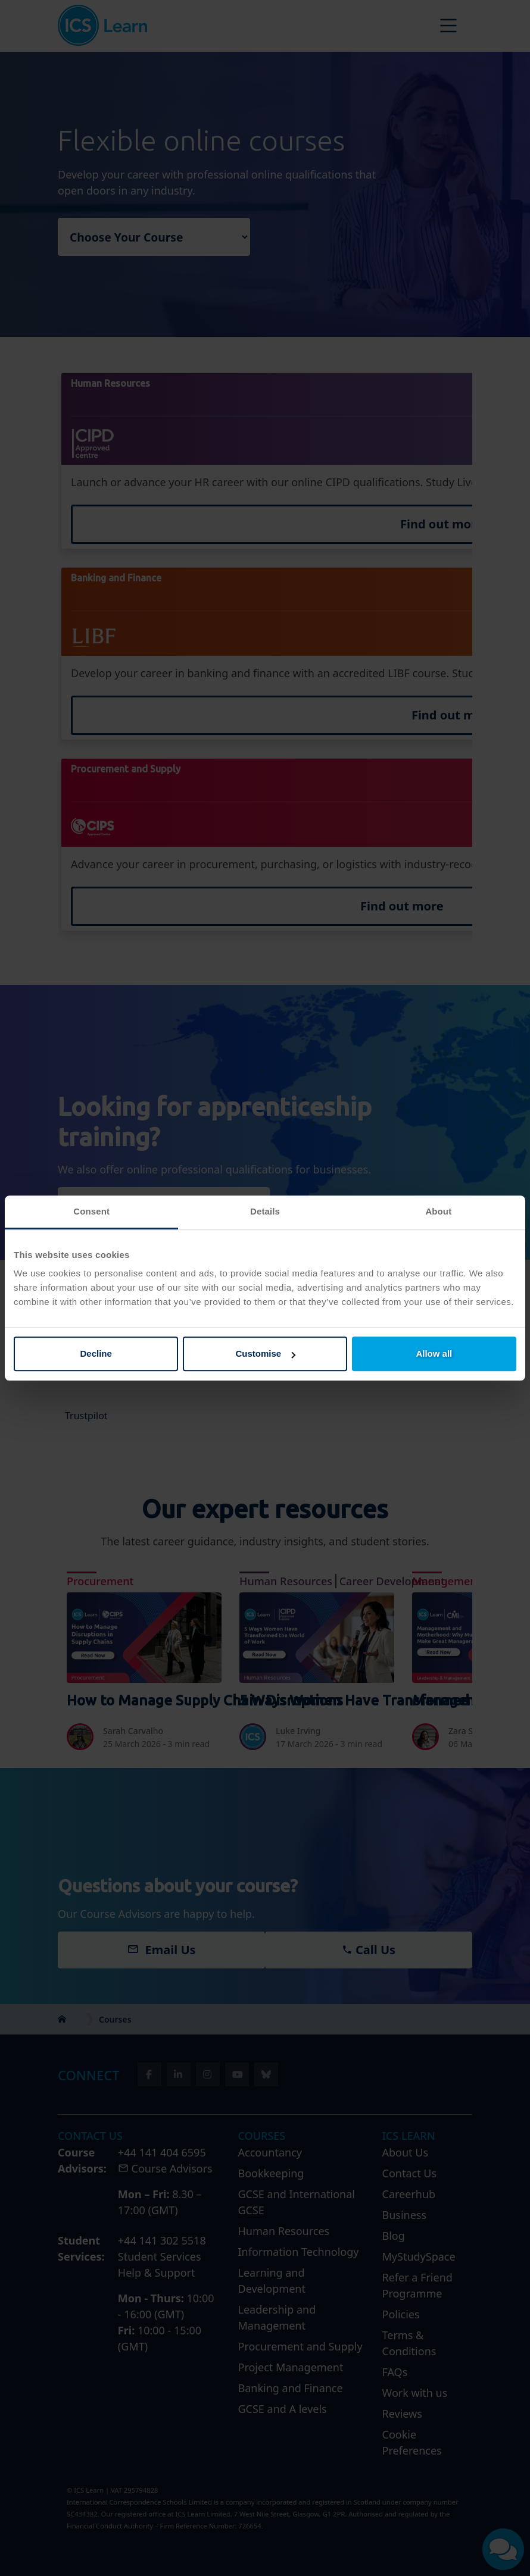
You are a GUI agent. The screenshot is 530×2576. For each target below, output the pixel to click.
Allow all (434, 1353)
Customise (265, 1353)
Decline (96, 1353)
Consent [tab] (91, 1211)
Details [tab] (265, 1211)
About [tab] (438, 1211)
